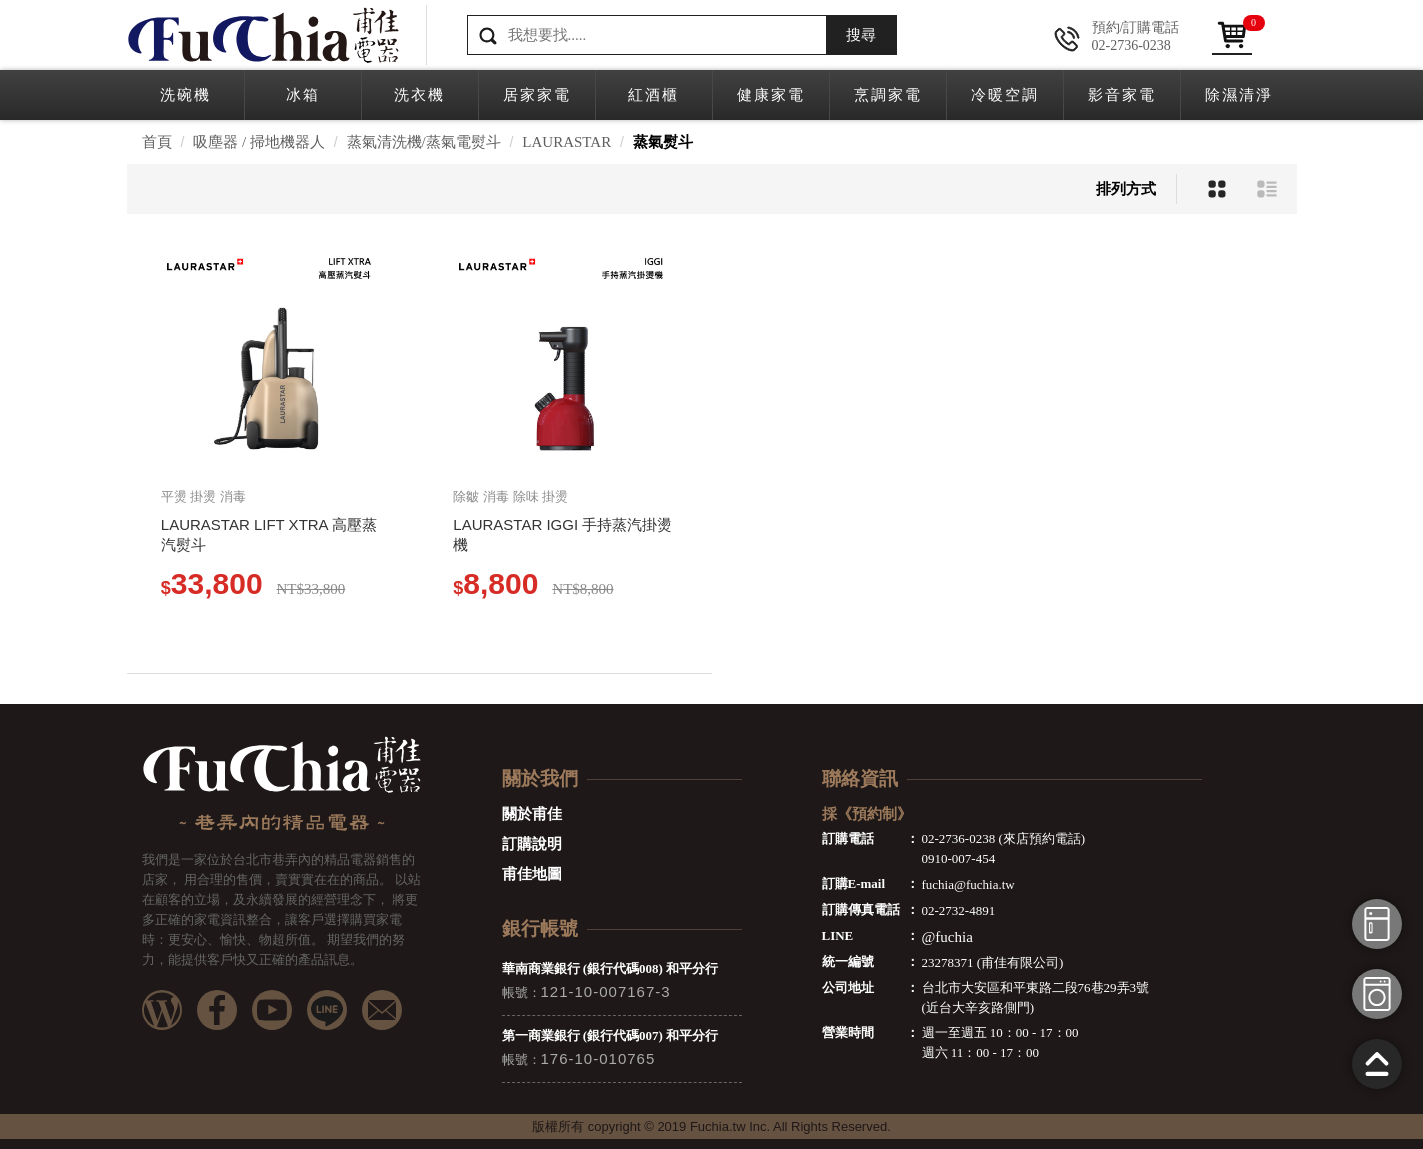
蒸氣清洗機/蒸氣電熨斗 (424, 142)
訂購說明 (532, 844)
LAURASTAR (566, 142)
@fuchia (947, 937)
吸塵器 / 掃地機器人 (259, 142)
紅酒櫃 (653, 95)
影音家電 (1122, 95)
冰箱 (303, 95)
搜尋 (861, 35)
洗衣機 (419, 95)
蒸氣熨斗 (663, 142)
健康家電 (771, 95)
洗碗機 (185, 95)
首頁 (157, 142)
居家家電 (537, 95)
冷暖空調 (1005, 95)
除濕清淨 (1239, 95)
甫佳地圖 (532, 874)
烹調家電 (888, 95)
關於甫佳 (532, 814)
